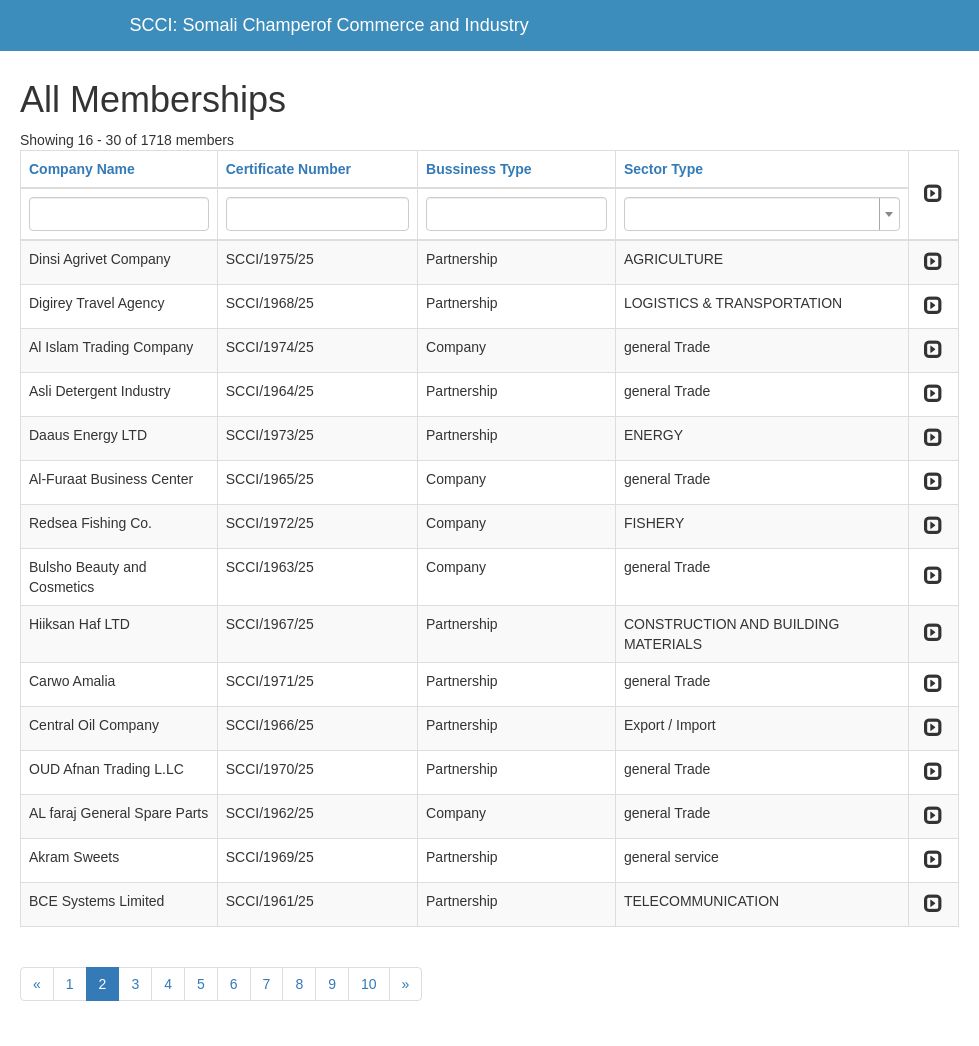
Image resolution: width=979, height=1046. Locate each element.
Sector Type (663, 169)
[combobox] (762, 214)
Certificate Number (288, 169)
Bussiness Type (479, 169)
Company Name (82, 169)
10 (369, 984)
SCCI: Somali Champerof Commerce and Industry (329, 25)
